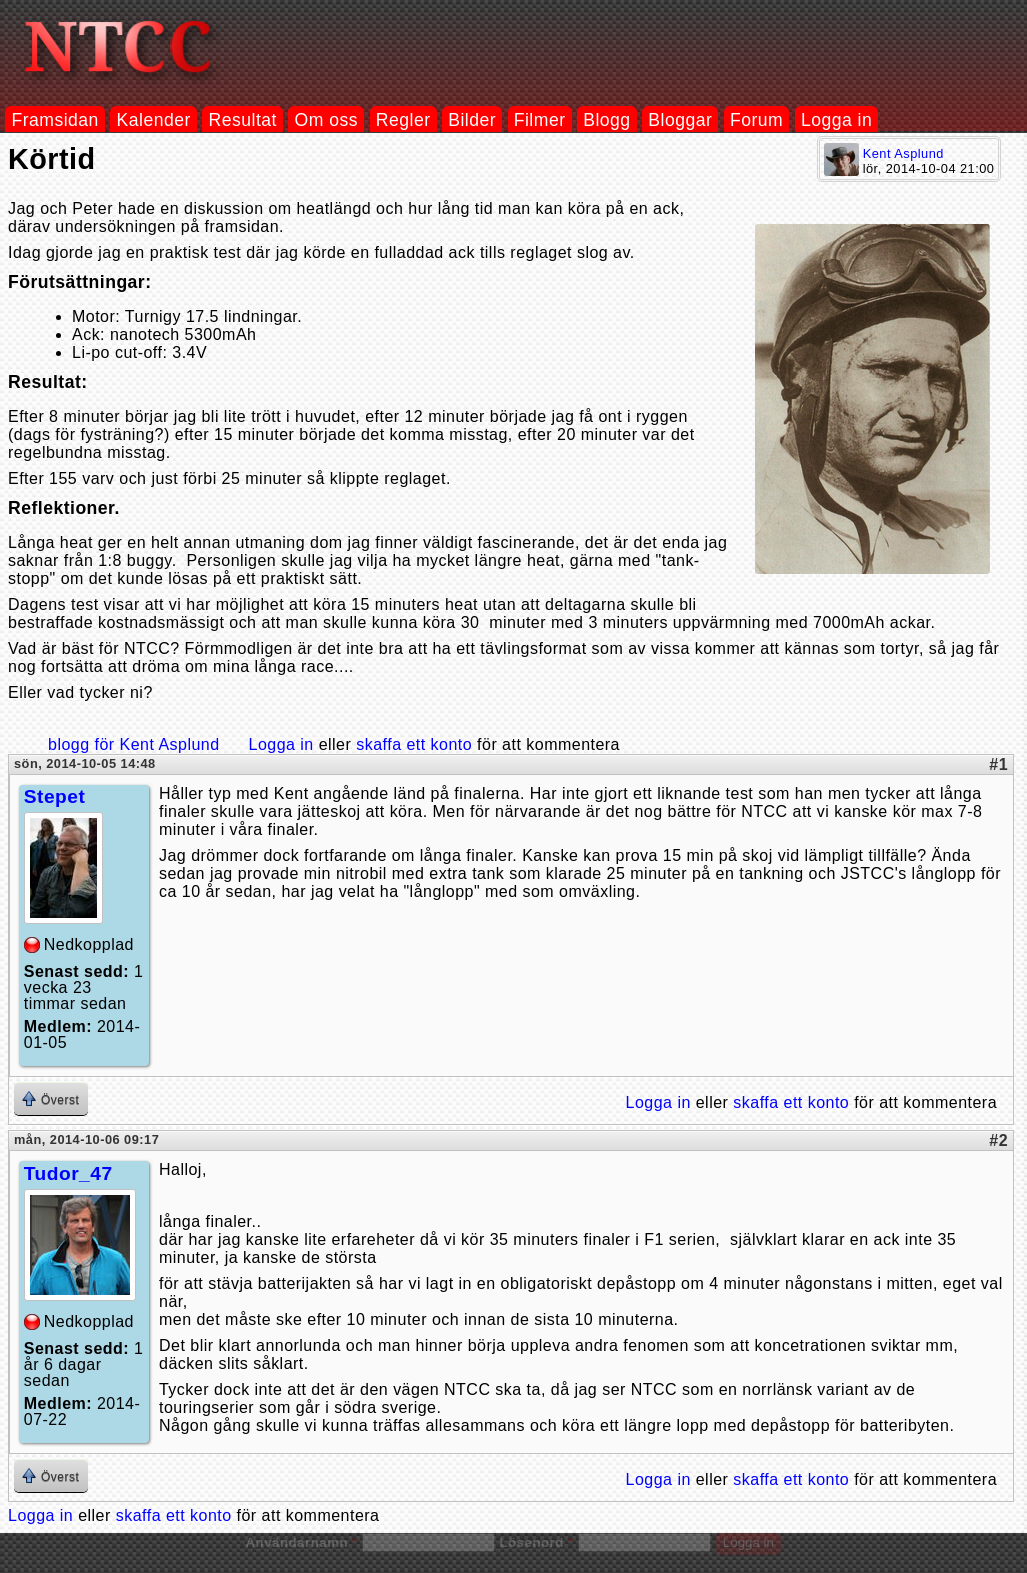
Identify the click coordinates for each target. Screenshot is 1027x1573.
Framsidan (54, 120)
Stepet (55, 796)
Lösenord (536, 1542)
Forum (756, 120)
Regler (403, 120)
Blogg (606, 120)
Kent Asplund (903, 153)
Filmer (540, 120)
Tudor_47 (68, 1173)
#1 (998, 764)
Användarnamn (301, 1542)
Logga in (836, 120)
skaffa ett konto (414, 744)
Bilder (472, 120)
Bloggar (680, 120)
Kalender (154, 120)
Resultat (243, 120)
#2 (998, 1140)
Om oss (327, 120)
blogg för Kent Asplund (134, 744)
